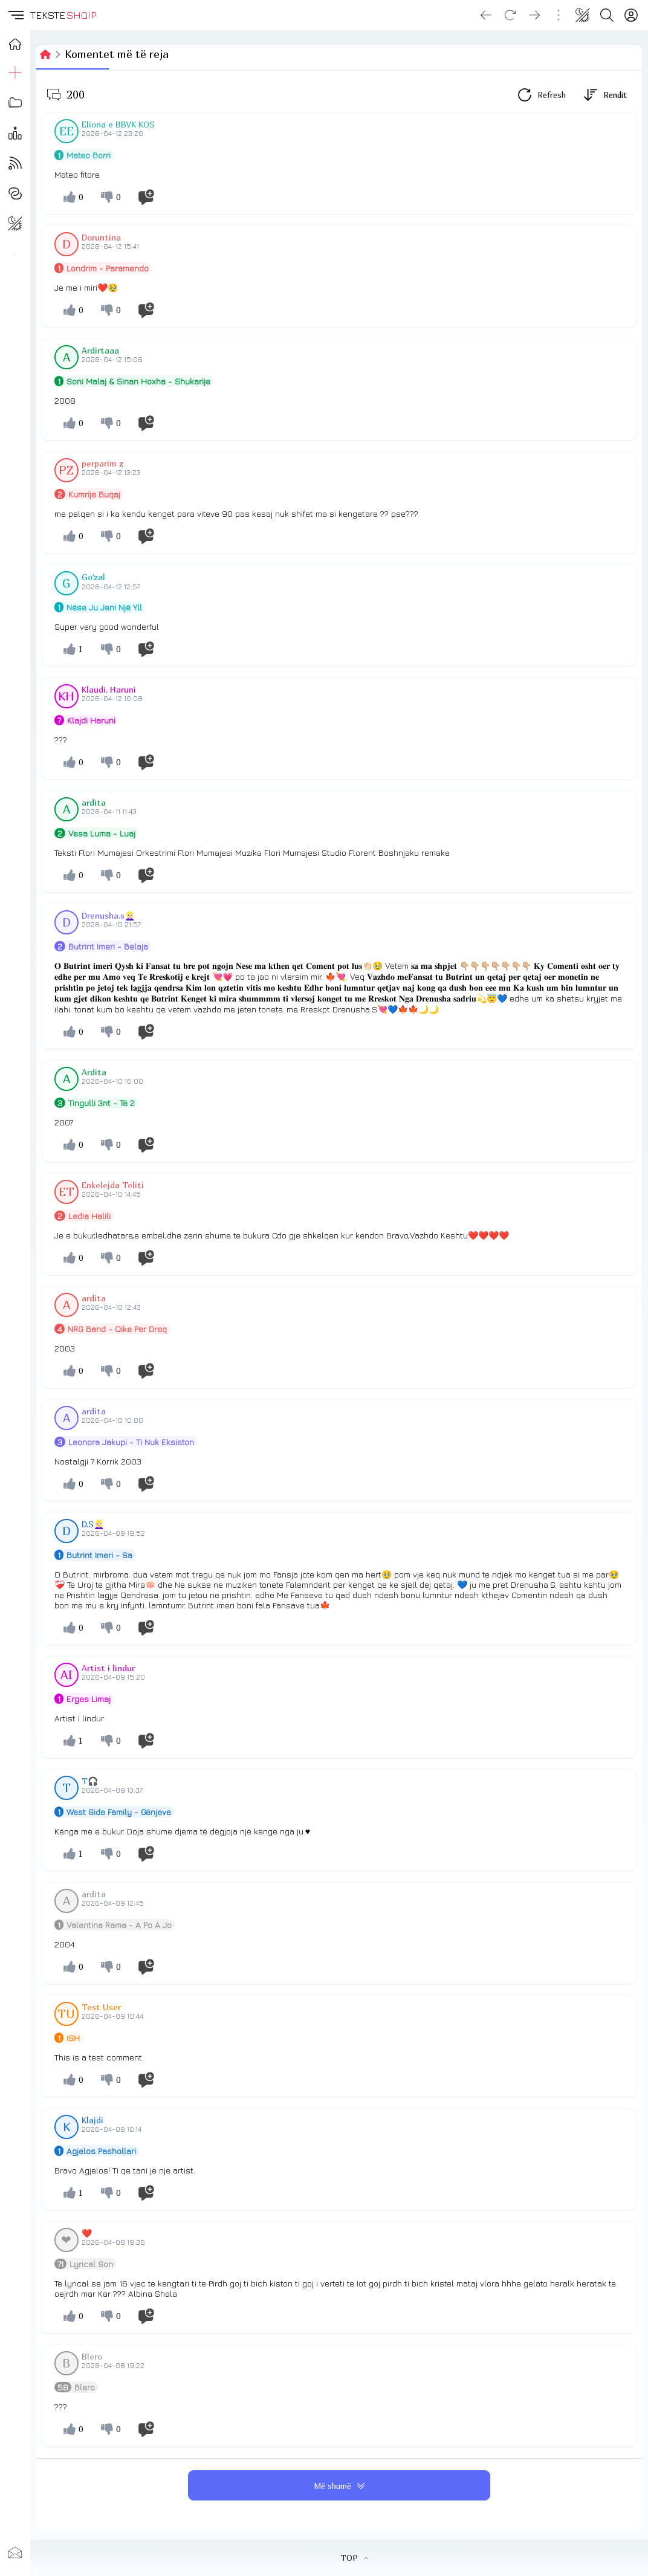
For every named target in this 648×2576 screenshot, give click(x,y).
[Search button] (607, 15)
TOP (354, 2558)
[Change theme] (583, 15)
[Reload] (510, 15)
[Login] (631, 15)
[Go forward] (534, 15)
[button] (15, 15)
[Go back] (486, 15)
